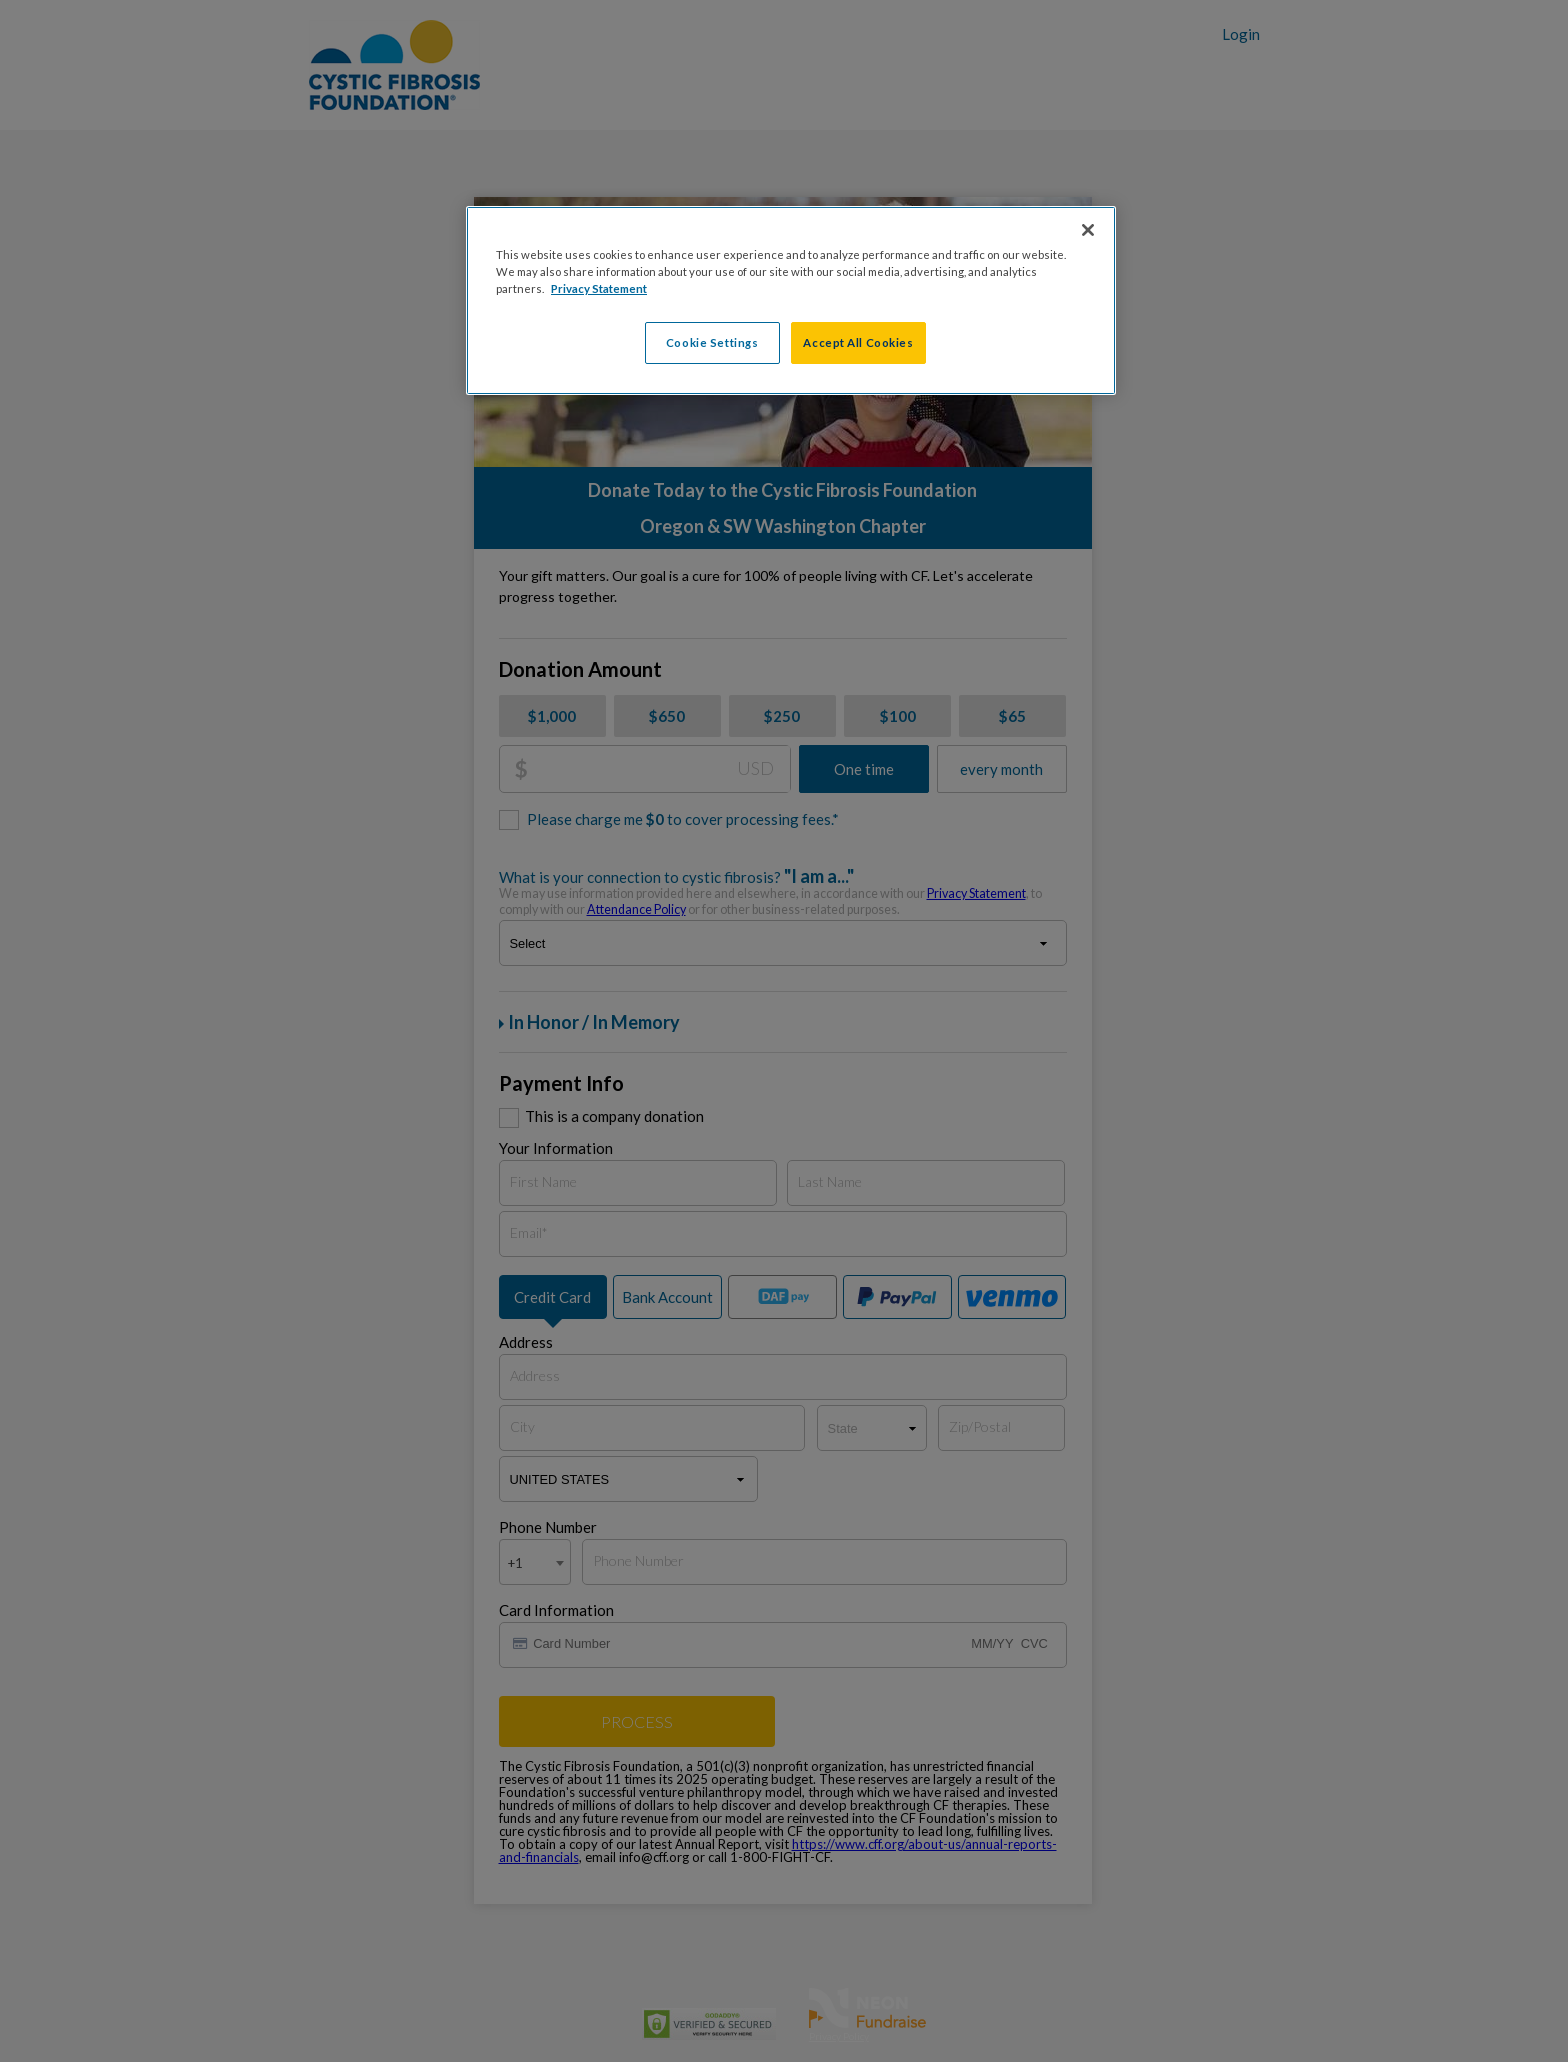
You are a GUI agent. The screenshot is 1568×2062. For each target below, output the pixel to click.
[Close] (1088, 230)
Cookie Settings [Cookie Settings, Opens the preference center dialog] (712, 342)
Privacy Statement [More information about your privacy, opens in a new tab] (599, 288)
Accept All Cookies (858, 342)
